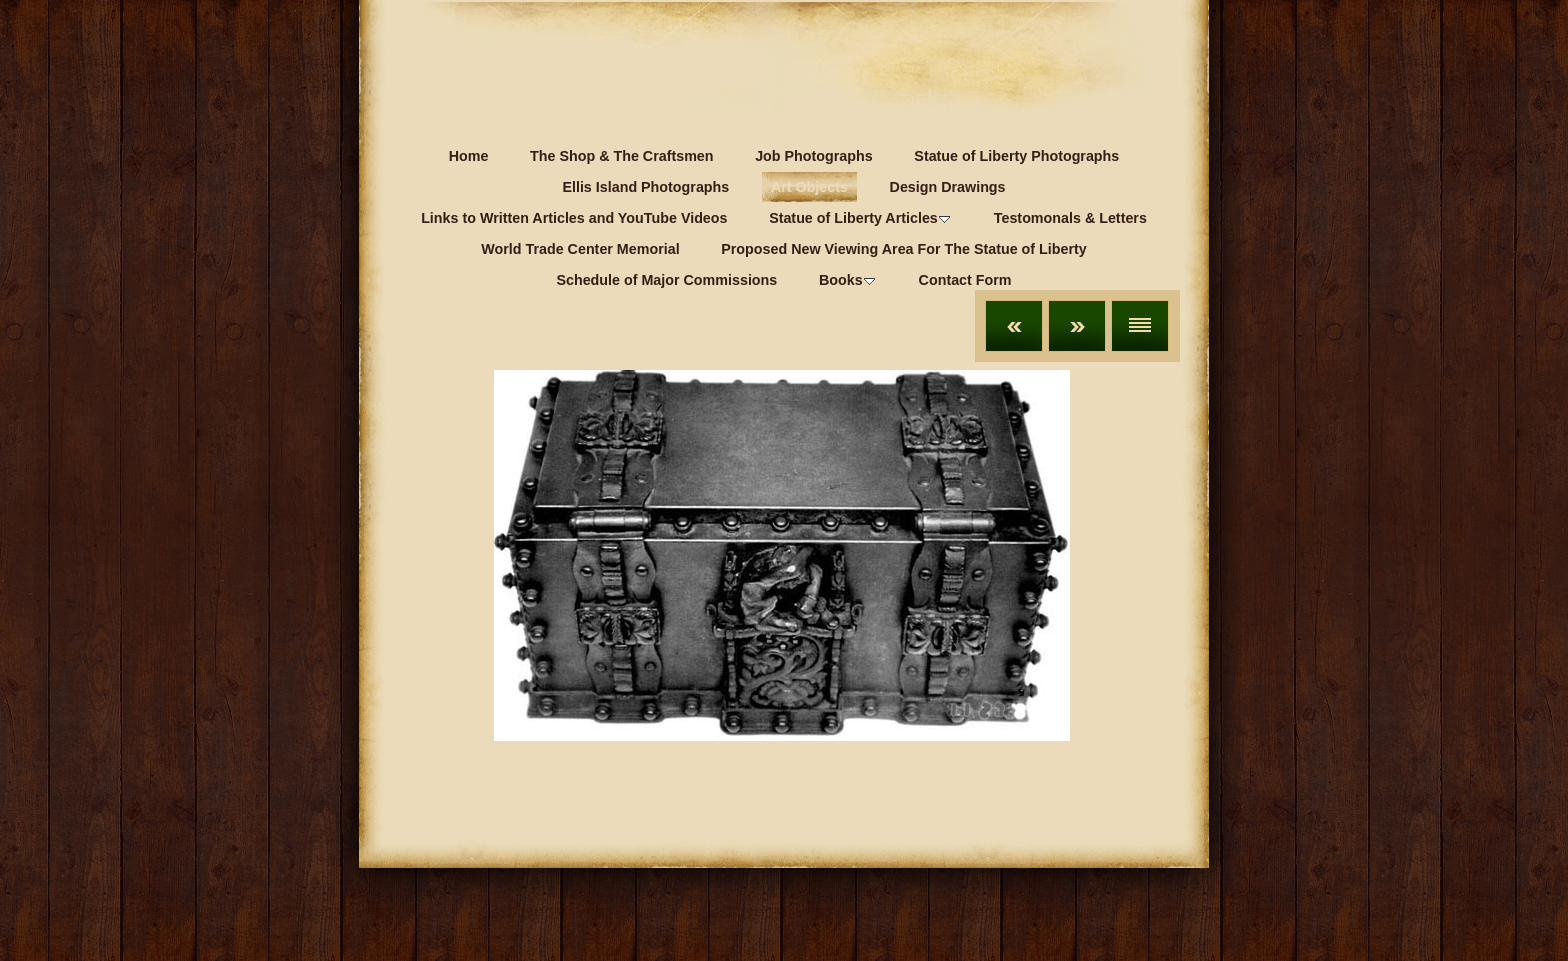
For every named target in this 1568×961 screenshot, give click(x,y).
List (1140, 326)
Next (1077, 326)
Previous (1014, 326)
